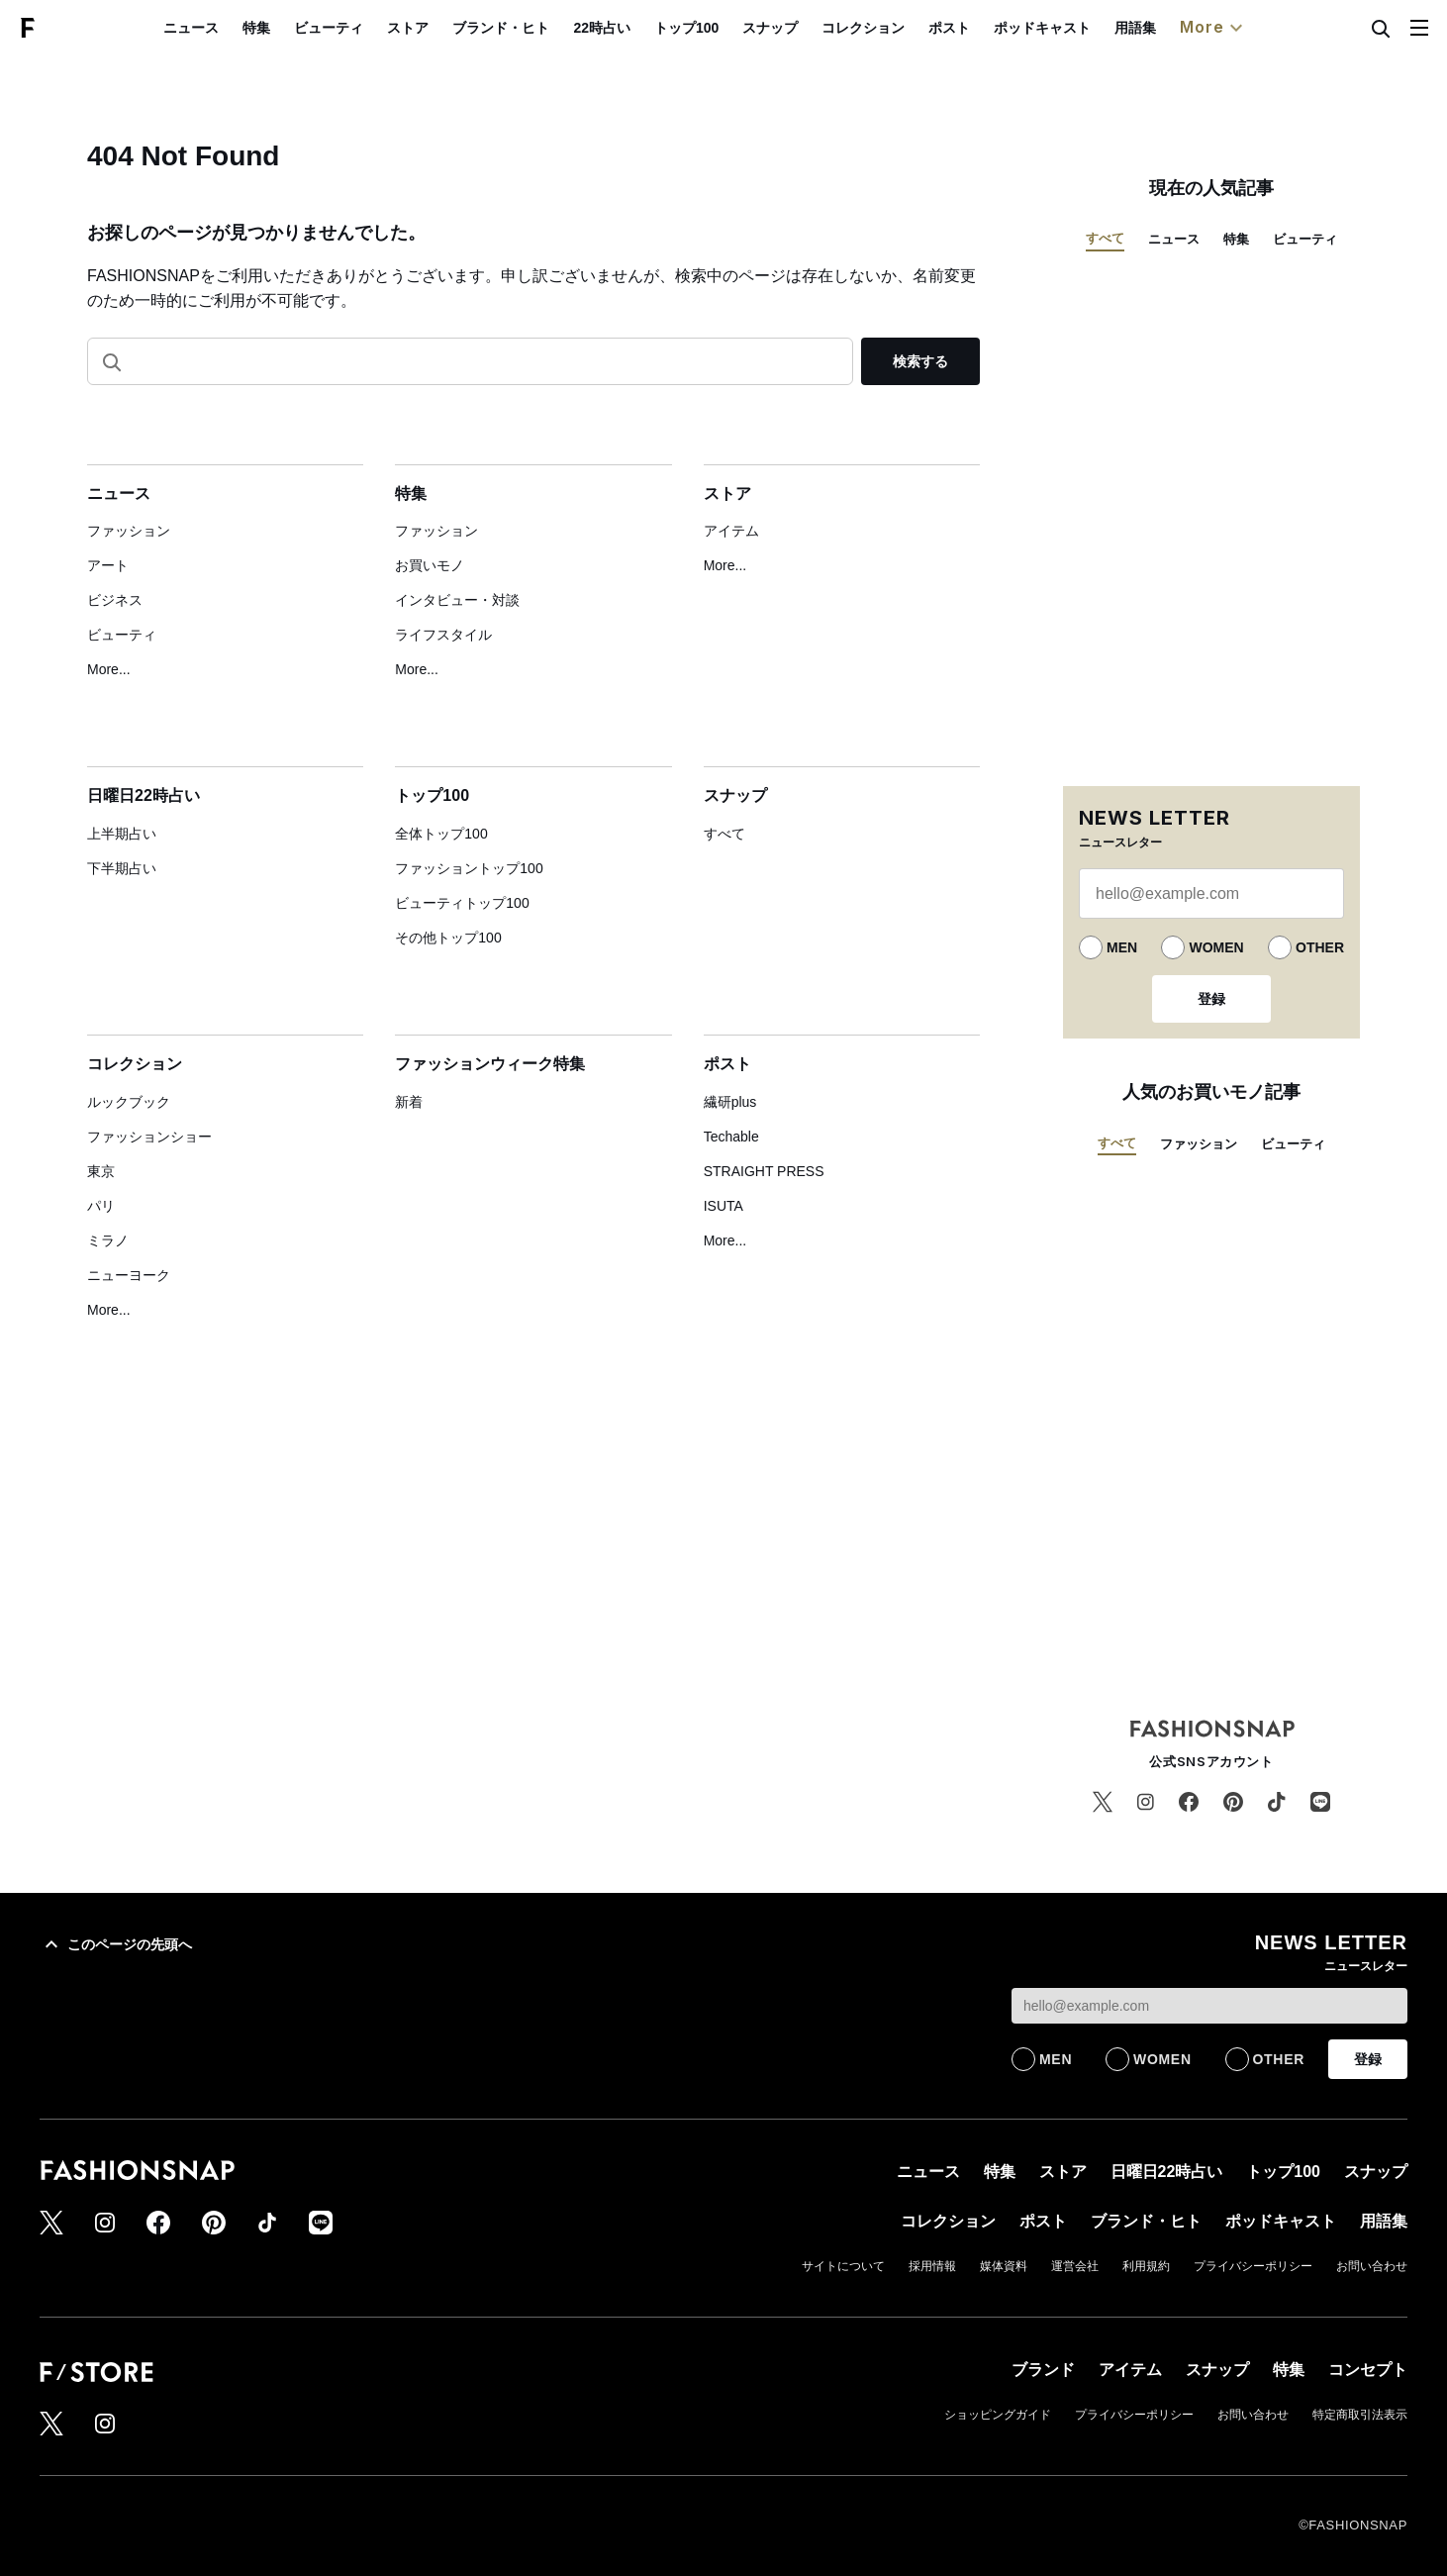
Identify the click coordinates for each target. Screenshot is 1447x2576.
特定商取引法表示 (1359, 2415)
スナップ (815, 28)
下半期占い (121, 868)
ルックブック (128, 1102)
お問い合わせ (1371, 2266)
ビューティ (375, 28)
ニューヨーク (128, 1275)
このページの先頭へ (116, 1944)
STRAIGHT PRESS (764, 1171)
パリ (101, 1206)
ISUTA (723, 1206)
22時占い (648, 28)
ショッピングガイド (997, 2415)
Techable (731, 1136)
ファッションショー (149, 1136)
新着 (409, 1102)
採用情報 (932, 2266)
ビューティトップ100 (462, 903)
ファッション (128, 531)
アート (108, 565)
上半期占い (121, 834)
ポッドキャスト (1087, 28)
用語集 (1181, 28)
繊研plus (730, 1102)
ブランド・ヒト (547, 28)
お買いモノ (429, 565)
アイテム (731, 531)
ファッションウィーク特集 (490, 1063)
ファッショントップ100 (468, 868)
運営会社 (1075, 2266)
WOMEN (1216, 947)
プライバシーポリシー (1253, 2266)
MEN (1122, 947)
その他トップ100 (448, 937)
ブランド (1043, 2369)
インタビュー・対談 (457, 600)
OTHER (1320, 947)
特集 (303, 28)
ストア (454, 28)
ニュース (237, 28)
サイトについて (843, 2266)
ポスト (994, 28)
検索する (920, 361)
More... (109, 669)
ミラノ (108, 1240)
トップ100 (732, 28)
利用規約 (1146, 2266)
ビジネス (115, 600)
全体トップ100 (441, 834)
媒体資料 (1003, 2266)
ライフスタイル (443, 635)
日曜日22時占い (143, 795)
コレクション (908, 28)
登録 (1211, 999)
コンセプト (1367, 2369)
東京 (101, 1171)
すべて (724, 834)
